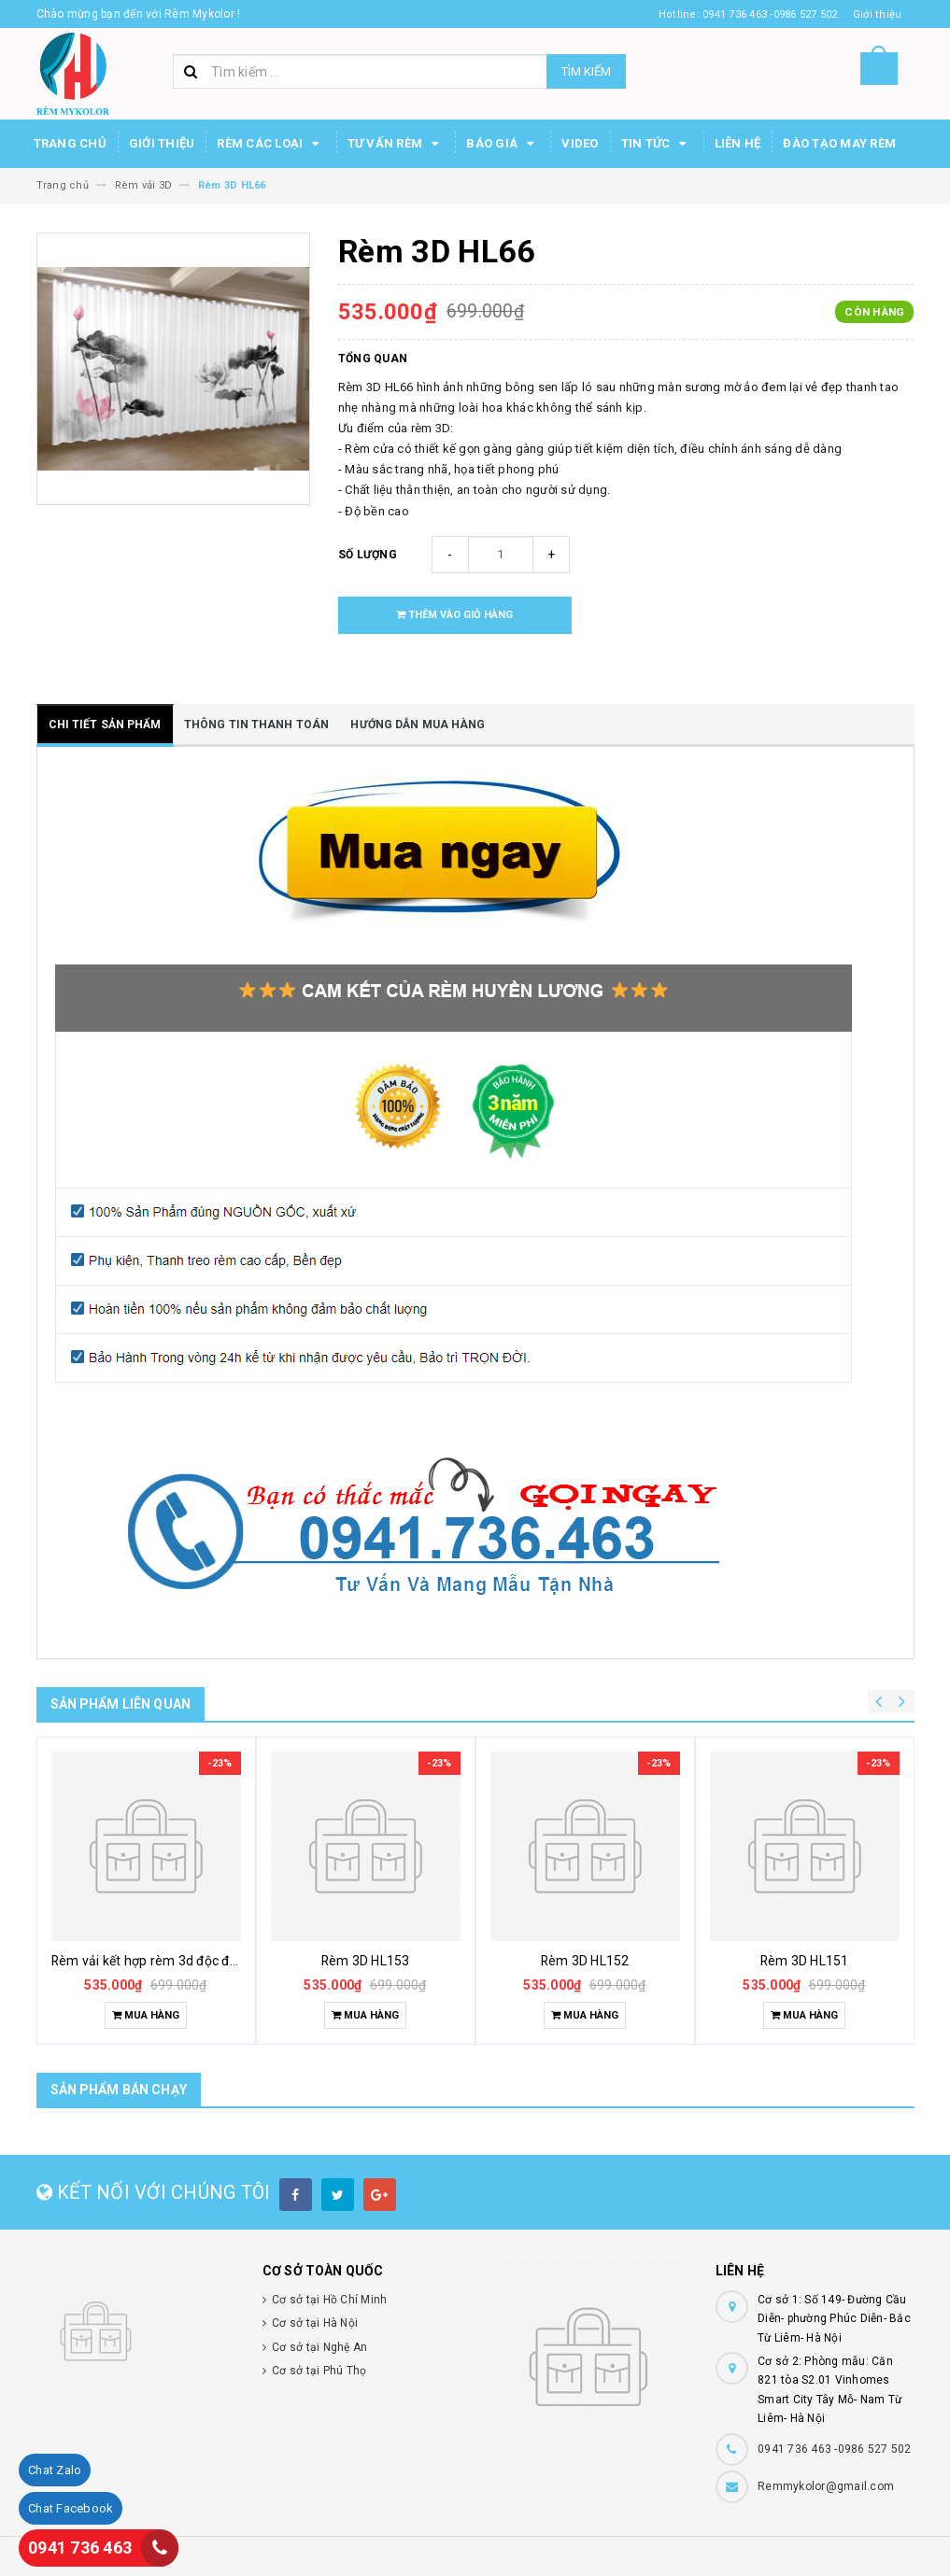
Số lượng (367, 554)
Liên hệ (738, 143)
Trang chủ (70, 143)
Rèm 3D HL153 (365, 1960)
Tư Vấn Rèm (396, 143)
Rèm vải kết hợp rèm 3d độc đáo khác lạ (171, 1960)
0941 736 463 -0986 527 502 (835, 2449)
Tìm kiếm (586, 71)
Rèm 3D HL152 (585, 1960)
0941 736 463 (80, 2547)
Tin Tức (656, 143)
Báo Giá (502, 143)
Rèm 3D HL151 (804, 1960)
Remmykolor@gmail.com (826, 2486)
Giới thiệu (162, 143)
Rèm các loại (270, 143)
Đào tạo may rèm (839, 143)
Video (579, 143)
